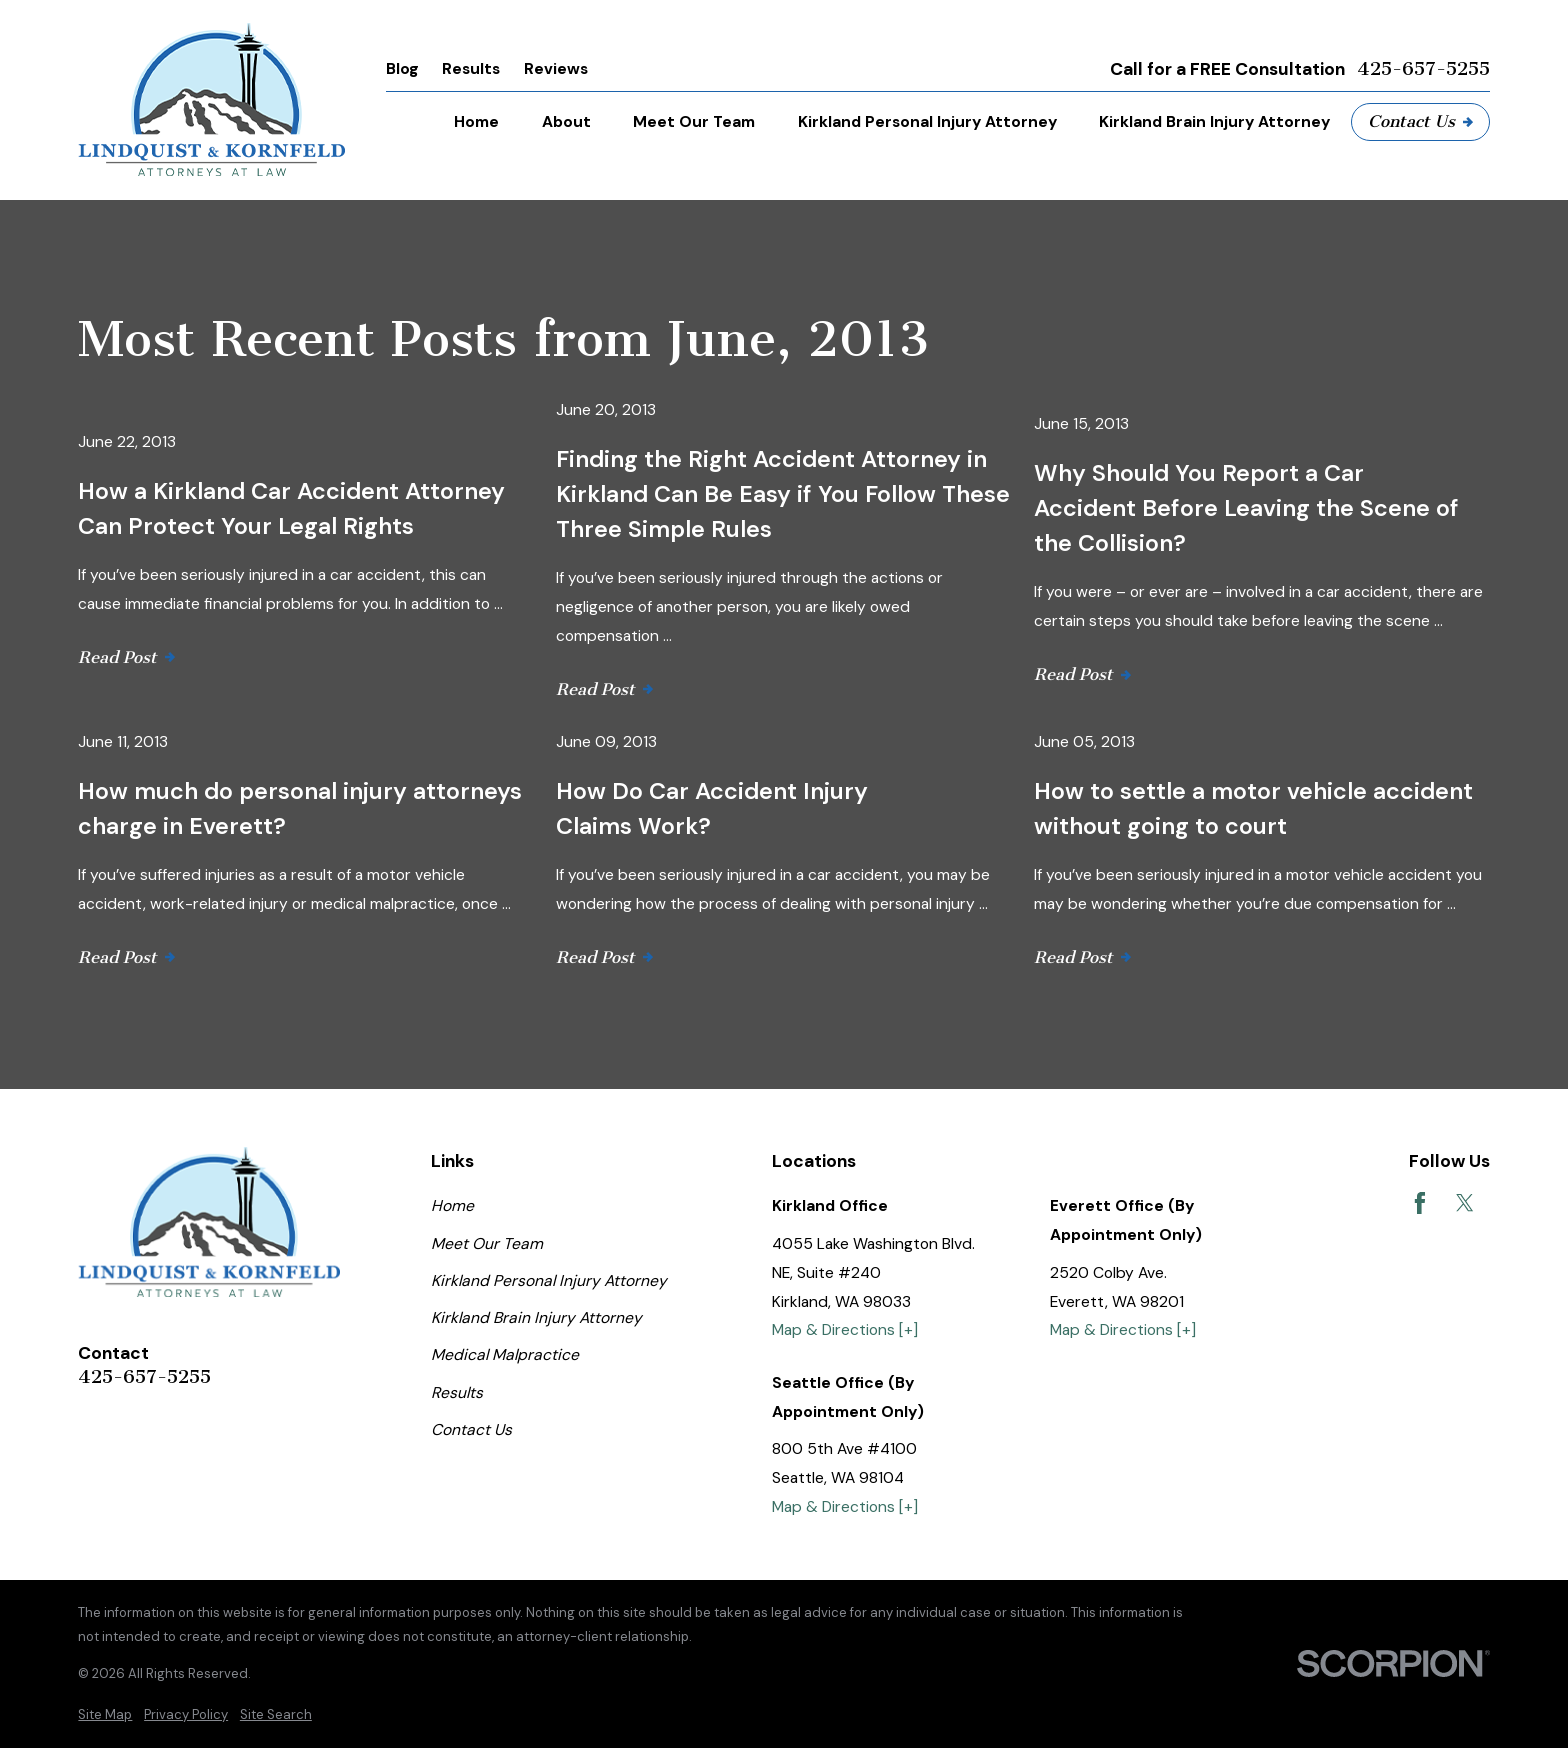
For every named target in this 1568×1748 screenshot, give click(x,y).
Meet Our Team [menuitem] (694, 121)
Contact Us (1420, 121)
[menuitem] (105, 1715)
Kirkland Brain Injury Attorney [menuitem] (1214, 121)
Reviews (556, 68)
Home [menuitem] (476, 121)
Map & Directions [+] (845, 1329)
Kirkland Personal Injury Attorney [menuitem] (927, 121)
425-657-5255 (1423, 69)
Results (471, 68)
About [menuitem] (566, 121)
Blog (402, 68)
